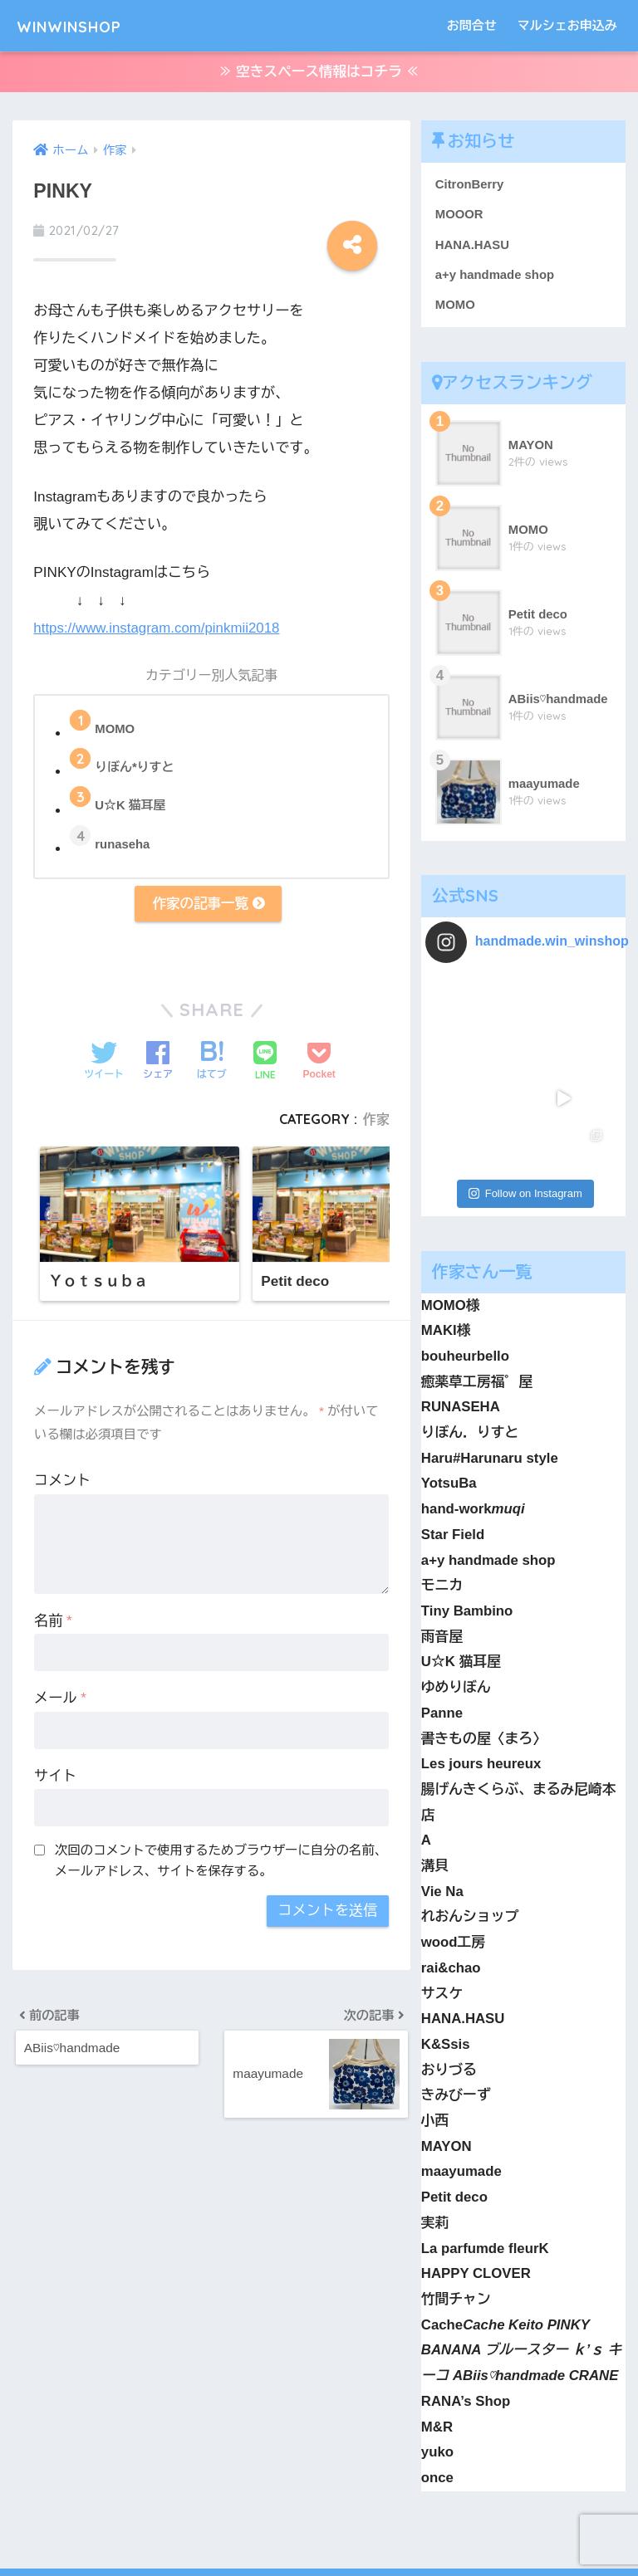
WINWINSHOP (86, 25)
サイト (55, 1780)
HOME (319, 2505)
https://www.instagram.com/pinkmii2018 (157, 630)
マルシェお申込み (567, 25)
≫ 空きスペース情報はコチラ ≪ (318, 73)
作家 (376, 1123)
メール (60, 1702)
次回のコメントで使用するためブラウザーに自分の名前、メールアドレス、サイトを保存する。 (221, 1864)
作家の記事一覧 (207, 907)
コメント (62, 1485)
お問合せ (472, 25)
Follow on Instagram (525, 1099)
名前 (53, 1625)
